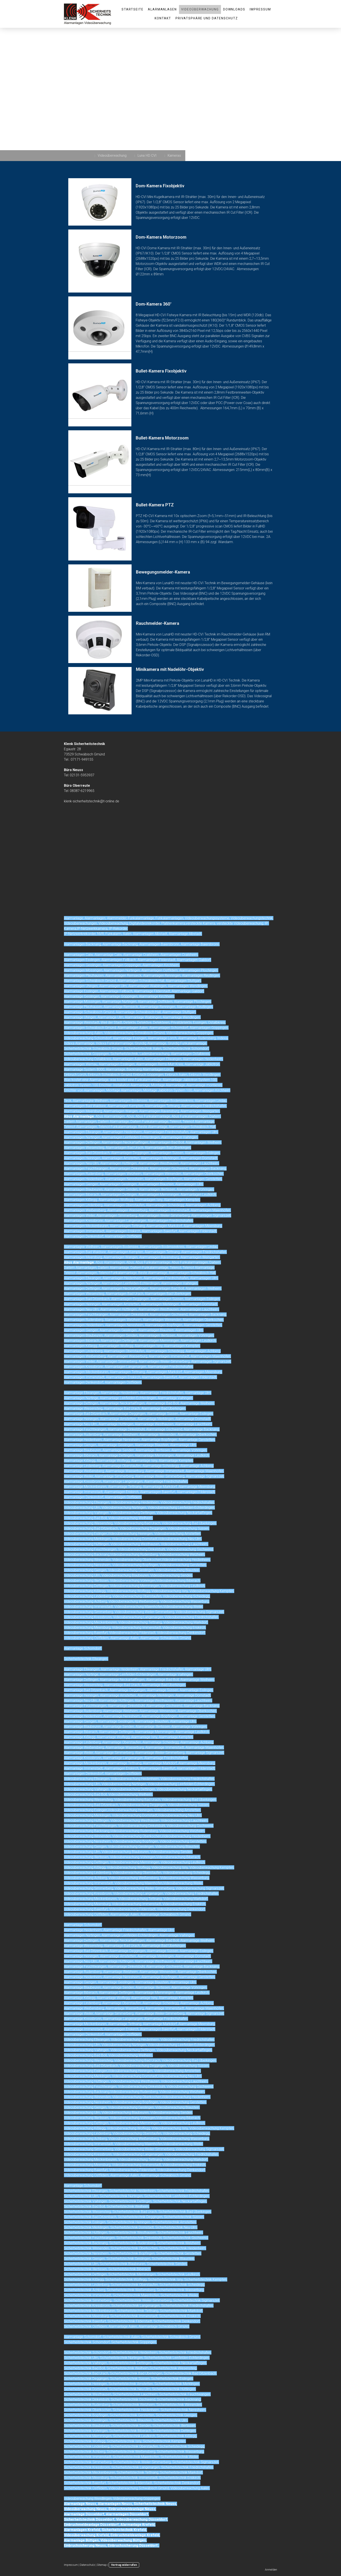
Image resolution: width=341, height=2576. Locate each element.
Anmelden (271, 2569)
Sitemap (102, 2564)
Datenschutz (87, 2564)
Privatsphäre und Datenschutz (207, 18)
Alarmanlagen (162, 9)
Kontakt (163, 18)
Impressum (260, 9)
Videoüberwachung (200, 9)
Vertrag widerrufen (124, 2564)
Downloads (234, 9)
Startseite (133, 9)
